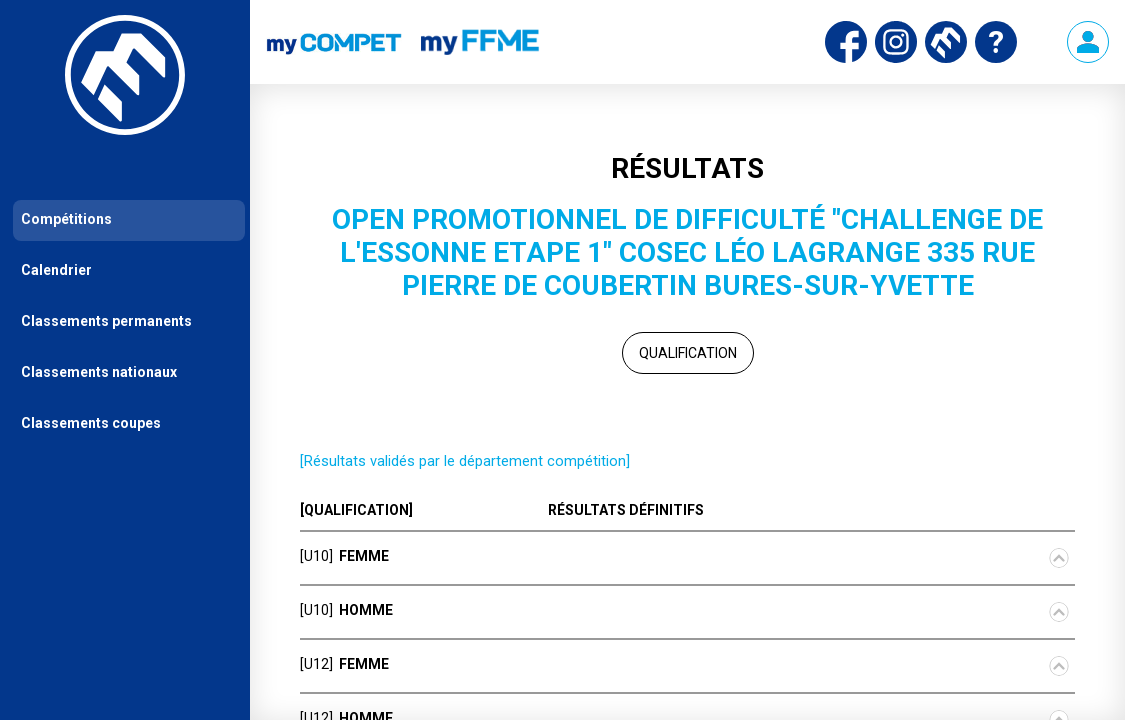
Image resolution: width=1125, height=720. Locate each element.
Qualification (688, 353)
